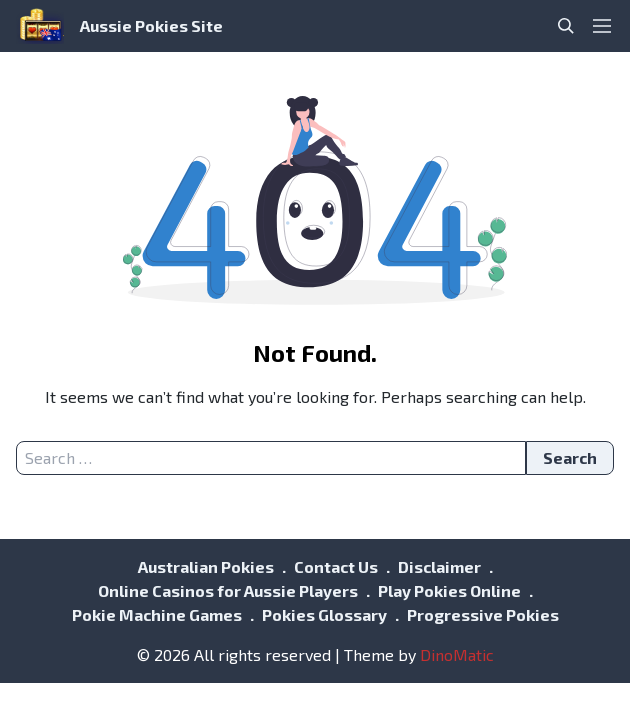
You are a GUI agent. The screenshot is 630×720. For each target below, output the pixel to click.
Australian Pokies (206, 566)
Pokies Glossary (324, 614)
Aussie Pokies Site (151, 25)
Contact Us (336, 566)
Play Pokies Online (449, 590)
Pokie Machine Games (157, 614)
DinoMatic (457, 654)
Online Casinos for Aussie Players (228, 590)
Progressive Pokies (483, 614)
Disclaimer (439, 566)
